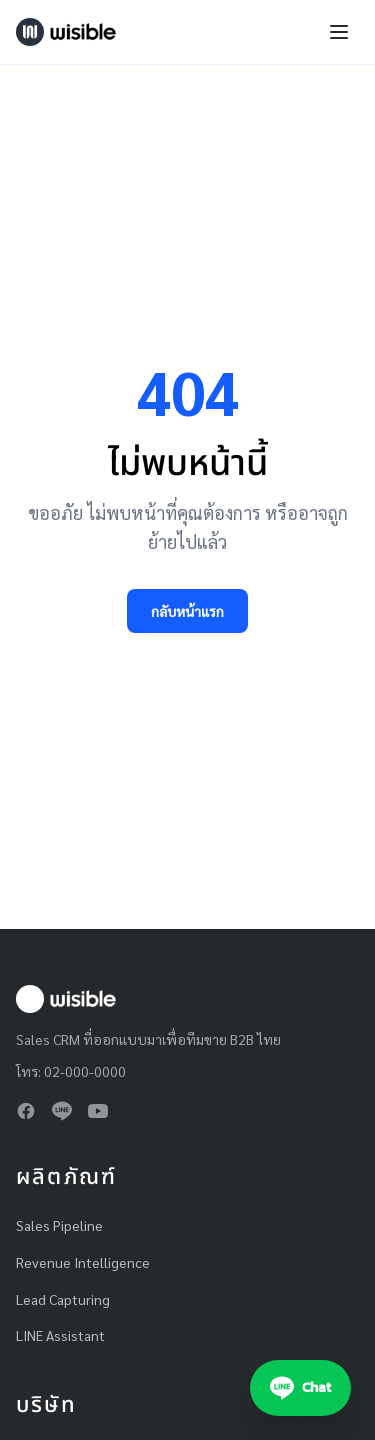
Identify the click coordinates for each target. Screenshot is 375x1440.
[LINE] (62, 1111)
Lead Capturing (63, 1299)
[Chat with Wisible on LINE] (300, 1388)
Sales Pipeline (59, 1225)
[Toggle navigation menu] (339, 32)
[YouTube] (98, 1111)
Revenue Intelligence (83, 1262)
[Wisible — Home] (66, 32)
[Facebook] (26, 1111)
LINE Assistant (60, 1335)
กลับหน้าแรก (187, 611)
